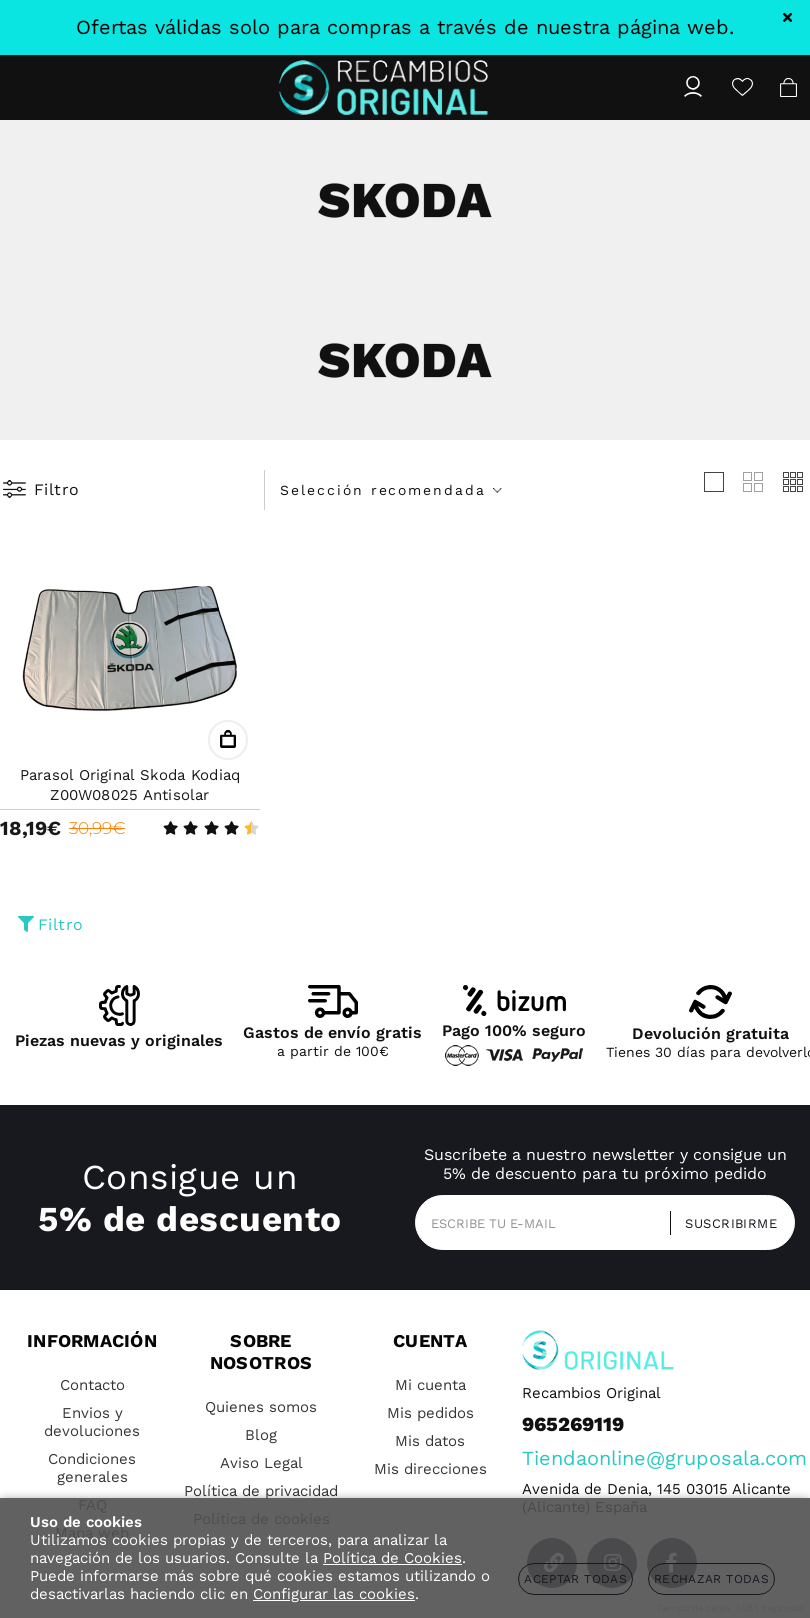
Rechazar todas (711, 1579)
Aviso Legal (261, 1463)
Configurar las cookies (334, 1594)
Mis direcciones (430, 1469)
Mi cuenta (430, 1385)
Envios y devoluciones (92, 1422)
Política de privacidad (261, 1491)
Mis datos (430, 1441)
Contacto (92, 1385)
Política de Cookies (392, 1558)
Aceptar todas (575, 1579)
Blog (261, 1435)
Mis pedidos (430, 1413)
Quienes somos (261, 1407)
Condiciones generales (92, 1468)
